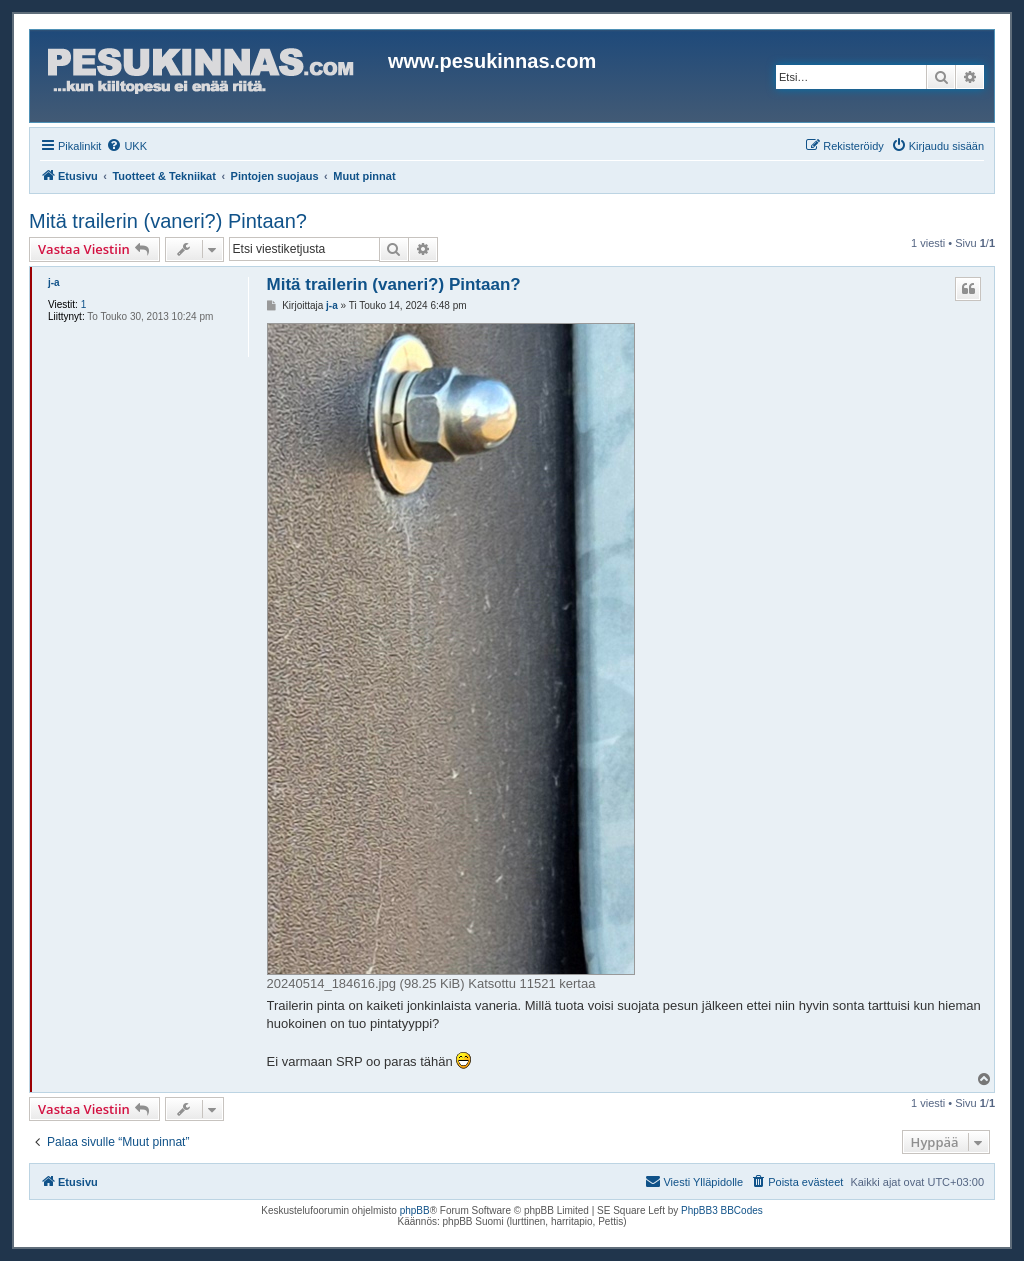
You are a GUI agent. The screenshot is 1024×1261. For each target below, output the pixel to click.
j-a (54, 282)
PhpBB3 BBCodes (722, 1210)
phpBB (415, 1210)
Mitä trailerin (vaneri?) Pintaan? (168, 221)
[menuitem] (126, 146)
